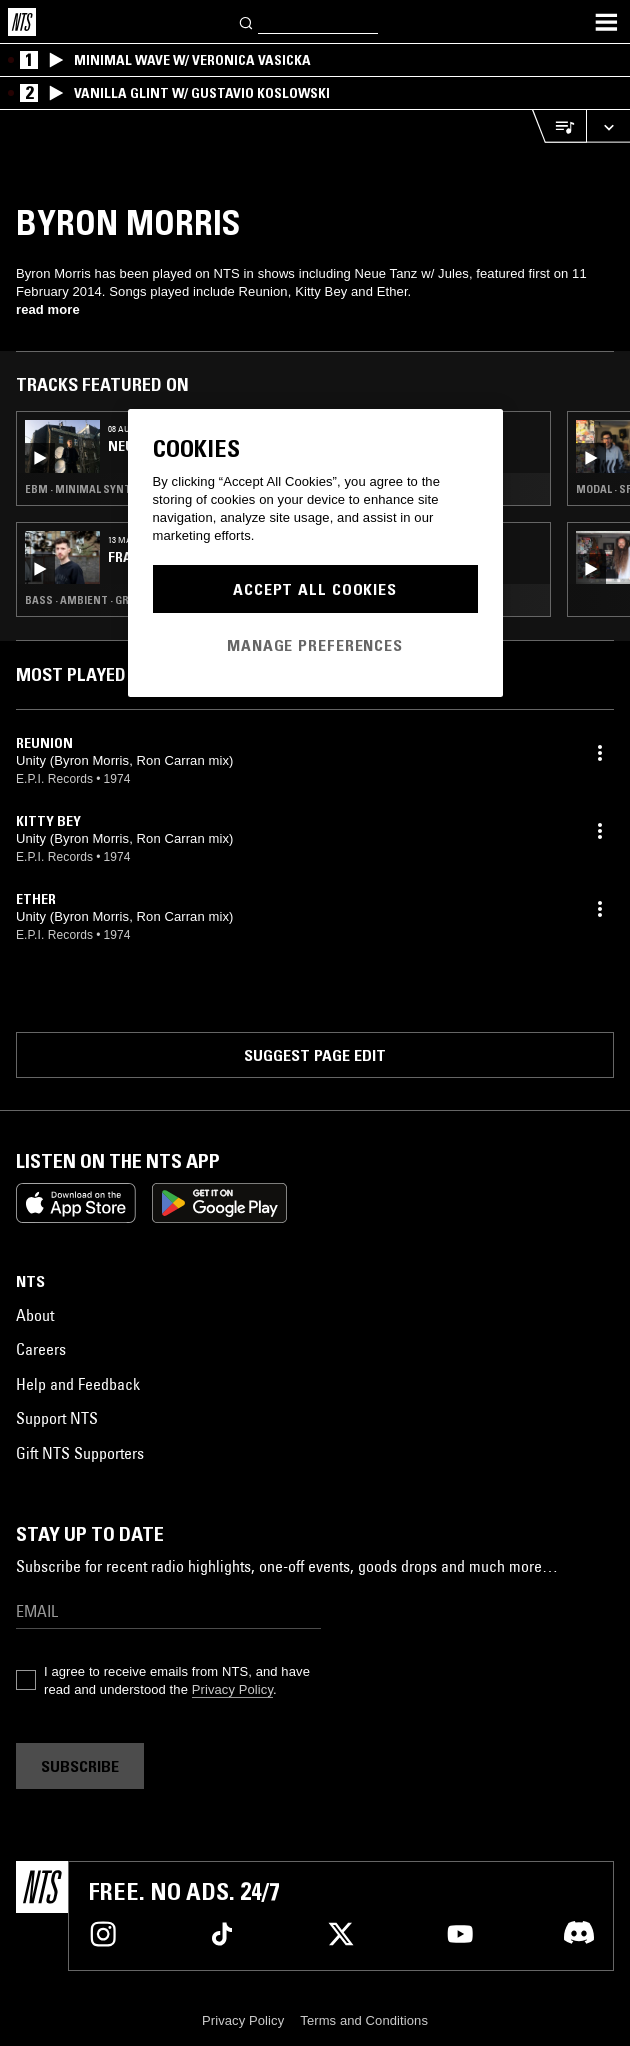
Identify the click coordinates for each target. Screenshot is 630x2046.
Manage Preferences (315, 645)
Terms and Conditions (364, 2020)
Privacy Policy (232, 1689)
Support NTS (57, 1418)
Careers (41, 1349)
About (35, 1315)
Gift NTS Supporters (80, 1453)
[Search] (247, 21)
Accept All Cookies (315, 589)
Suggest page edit (315, 1055)
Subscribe (80, 1766)
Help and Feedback (78, 1384)
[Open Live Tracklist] (559, 126)
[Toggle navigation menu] (606, 22)
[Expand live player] (608, 126)
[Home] (22, 22)
